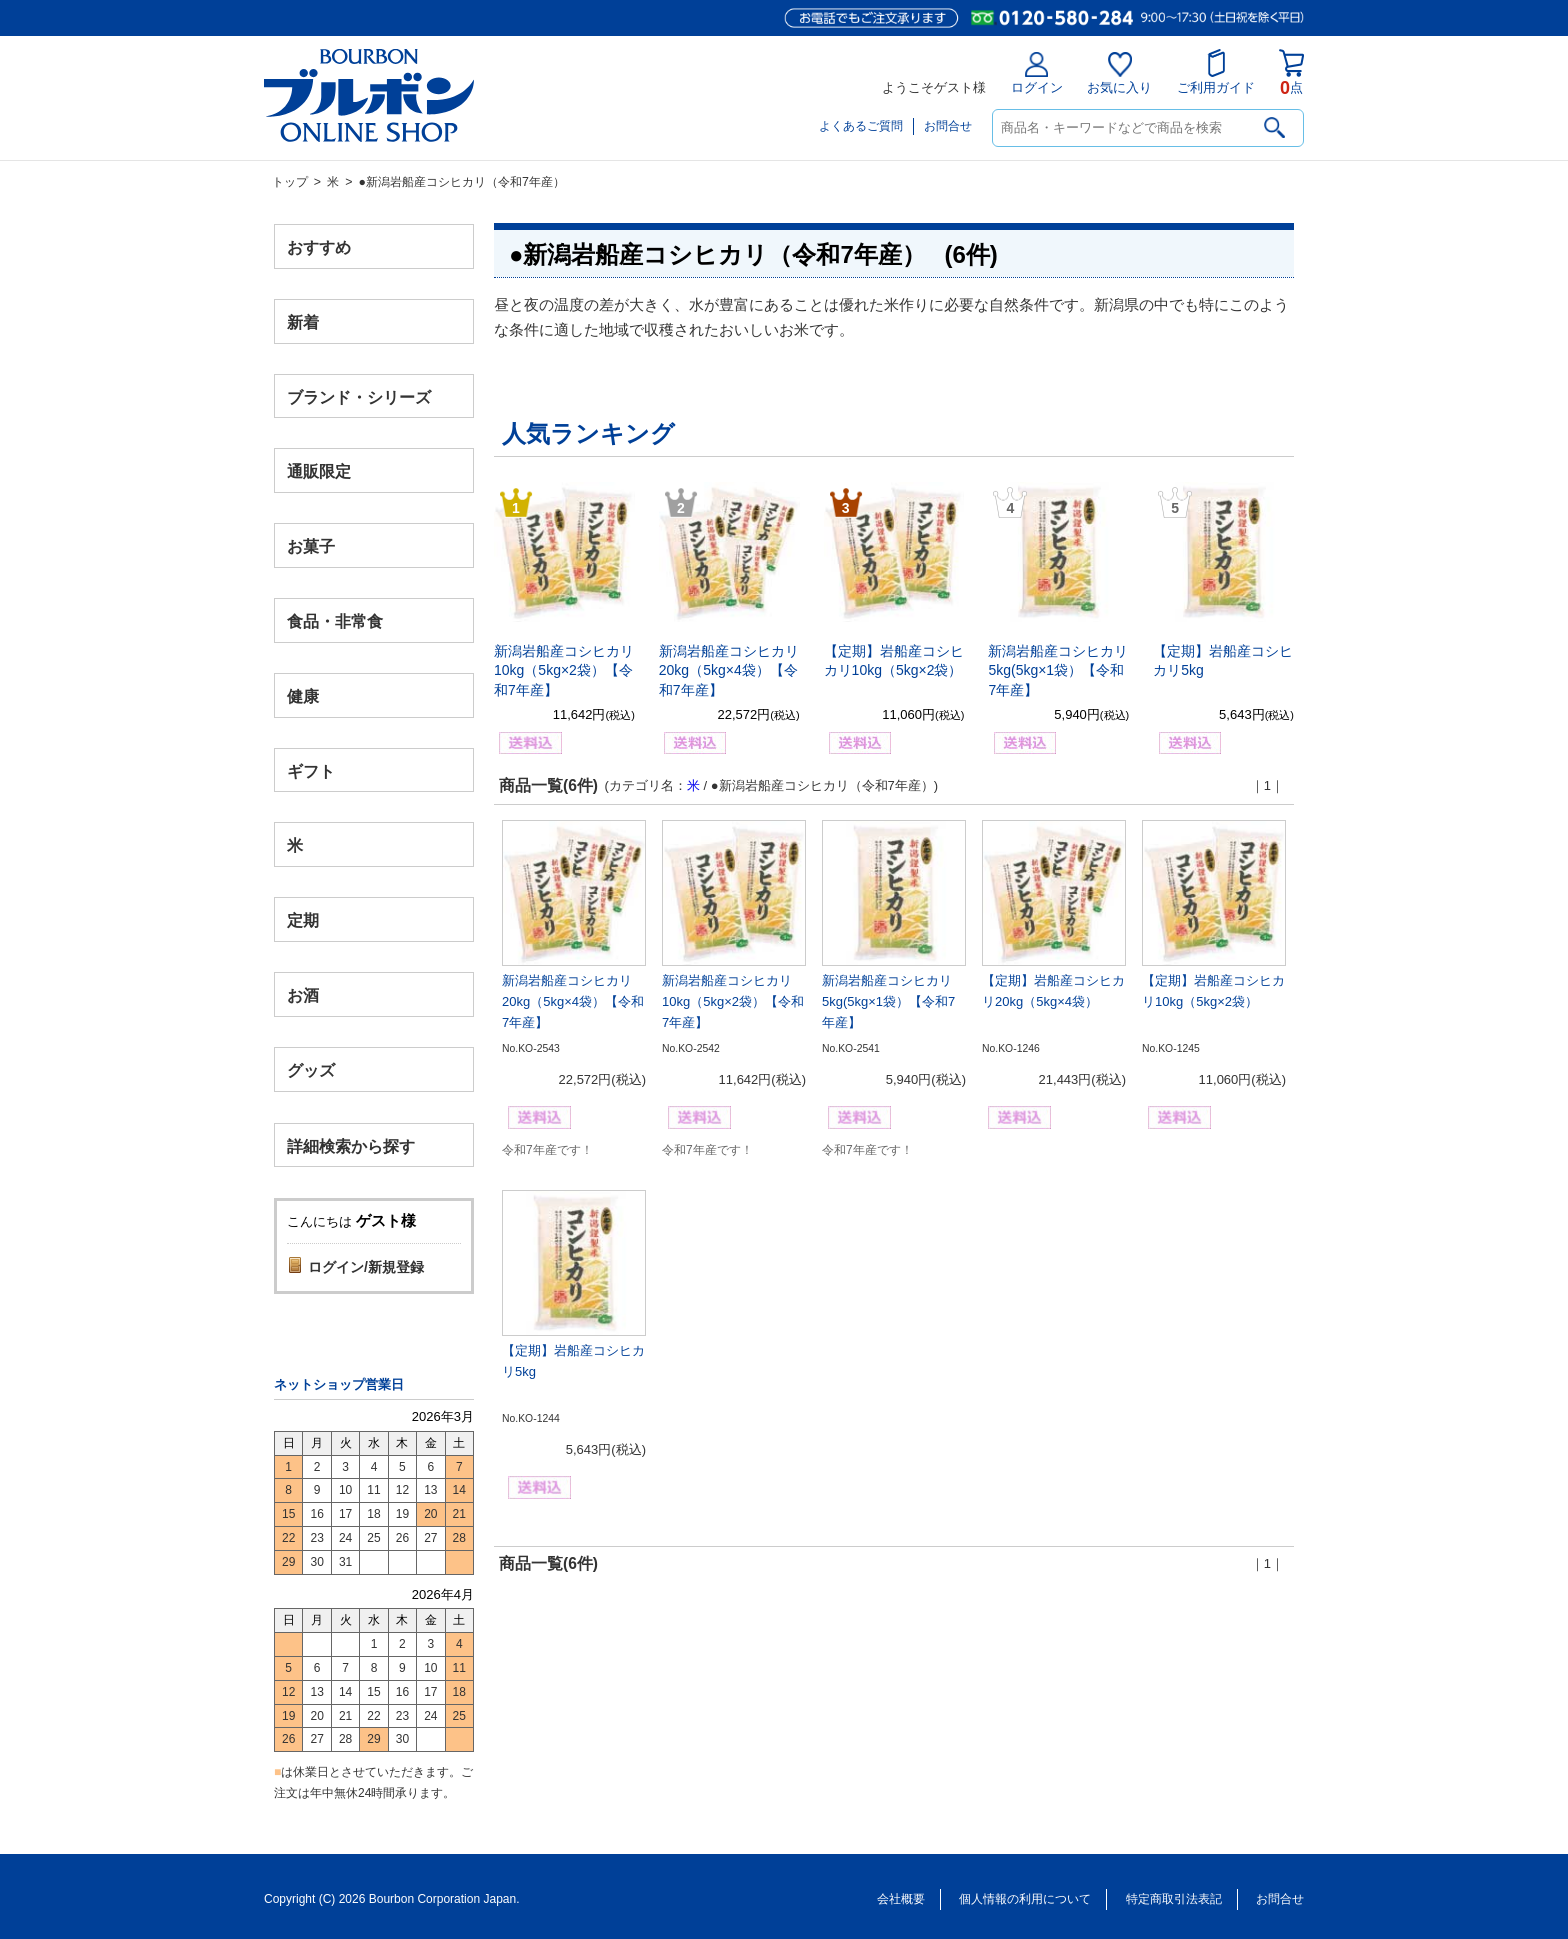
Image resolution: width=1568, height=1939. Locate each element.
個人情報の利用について (1025, 1899)
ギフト (311, 770)
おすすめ (319, 247)
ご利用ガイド (1216, 72)
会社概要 (901, 1899)
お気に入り (1119, 73)
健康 (303, 695)
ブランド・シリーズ (359, 396)
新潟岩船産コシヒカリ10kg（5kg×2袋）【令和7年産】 (564, 670)
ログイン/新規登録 (366, 1267)
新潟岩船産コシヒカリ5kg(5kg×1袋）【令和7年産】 (1058, 670)
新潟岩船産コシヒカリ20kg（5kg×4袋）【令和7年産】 (729, 670)
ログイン (1037, 73)
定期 (303, 920)
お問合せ (948, 126)
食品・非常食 (335, 621)
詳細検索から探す (351, 1145)
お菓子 (311, 546)
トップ (290, 182)
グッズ (311, 1069)
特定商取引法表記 (1174, 1899)
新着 (303, 321)
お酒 (303, 994)
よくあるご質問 (861, 126)
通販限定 (319, 471)
